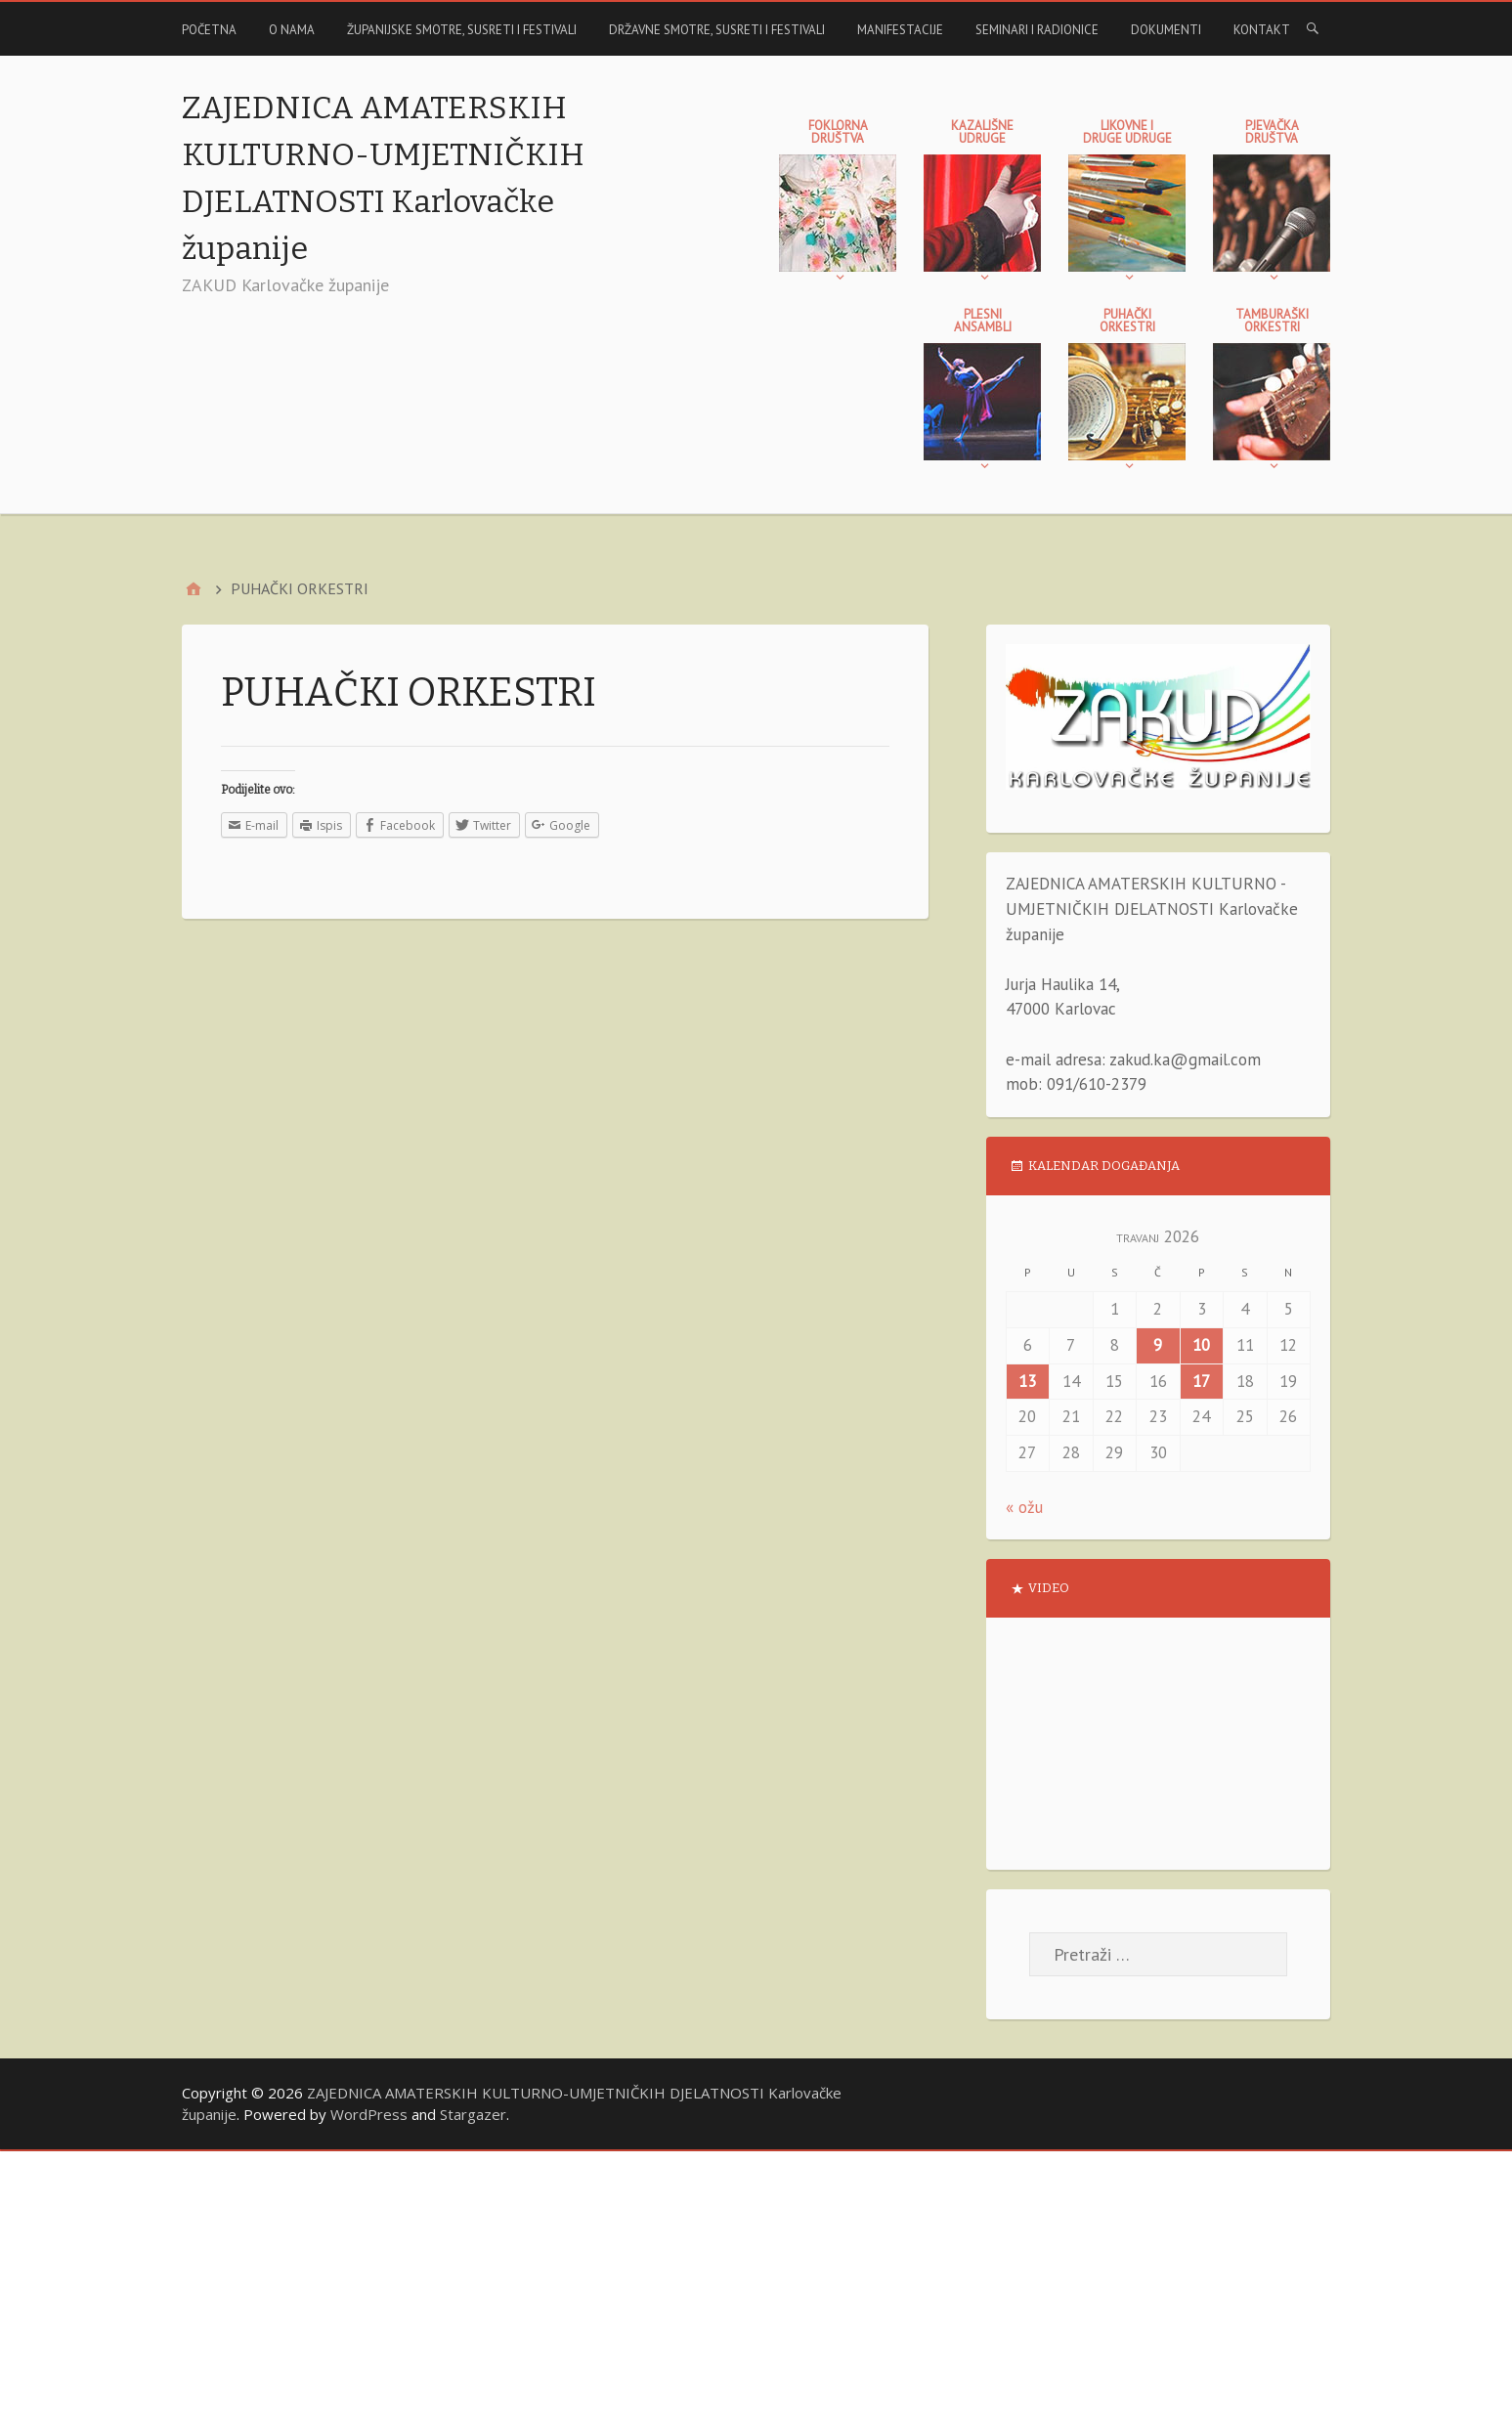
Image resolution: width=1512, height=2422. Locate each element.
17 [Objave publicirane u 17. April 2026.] (1201, 1381)
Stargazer (473, 2114)
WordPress (369, 2114)
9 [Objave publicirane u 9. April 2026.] (1157, 1345)
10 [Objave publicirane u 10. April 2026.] (1201, 1345)
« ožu (1024, 1507)
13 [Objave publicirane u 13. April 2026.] (1027, 1381)
